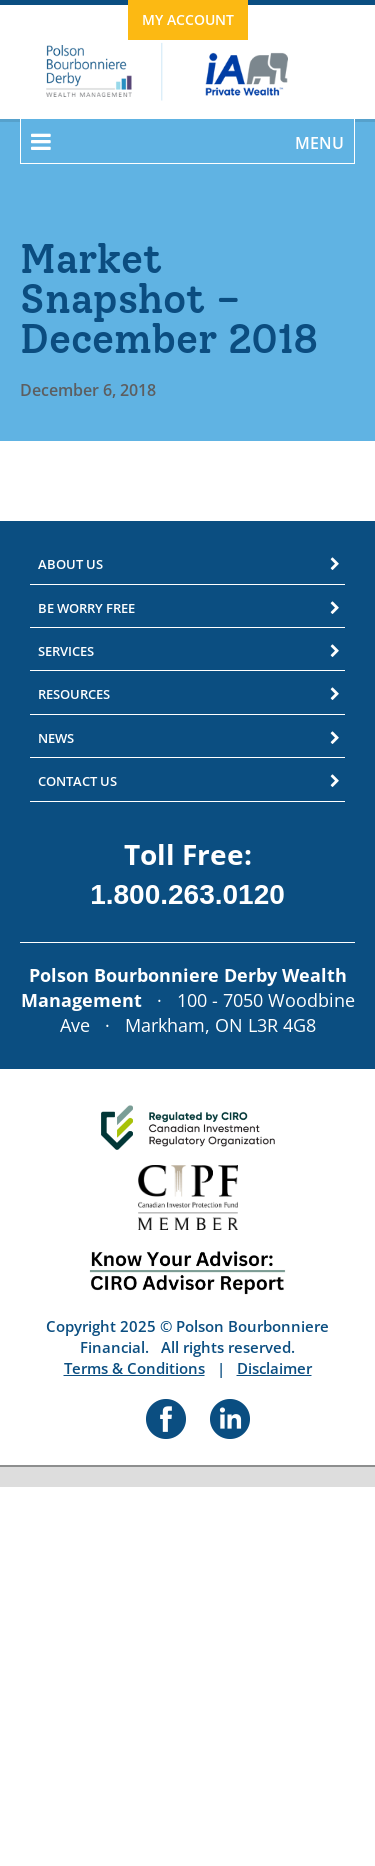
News (56, 738)
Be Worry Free (86, 608)
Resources (74, 694)
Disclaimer (274, 1368)
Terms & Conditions (134, 1368)
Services (66, 651)
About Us (70, 564)
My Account (188, 19)
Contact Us (77, 781)
